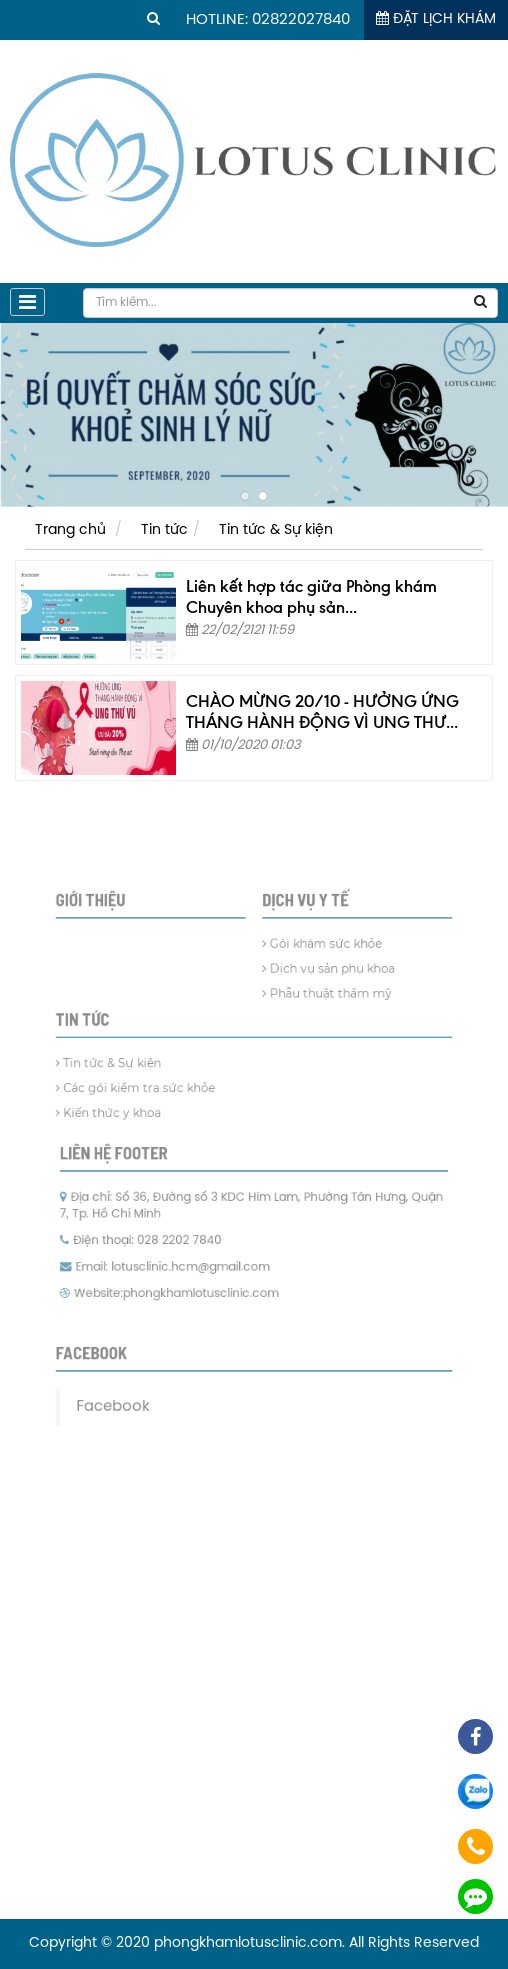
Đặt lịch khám (436, 19)
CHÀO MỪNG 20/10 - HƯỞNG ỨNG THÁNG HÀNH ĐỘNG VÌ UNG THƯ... (322, 711)
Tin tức (164, 530)
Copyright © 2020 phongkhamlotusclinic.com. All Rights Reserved (254, 1943)
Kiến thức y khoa (134, 1120)
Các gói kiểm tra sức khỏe (156, 1099)
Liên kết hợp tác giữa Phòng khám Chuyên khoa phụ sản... (311, 596)
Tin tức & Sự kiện (276, 530)
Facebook (138, 1362)
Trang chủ (70, 530)
